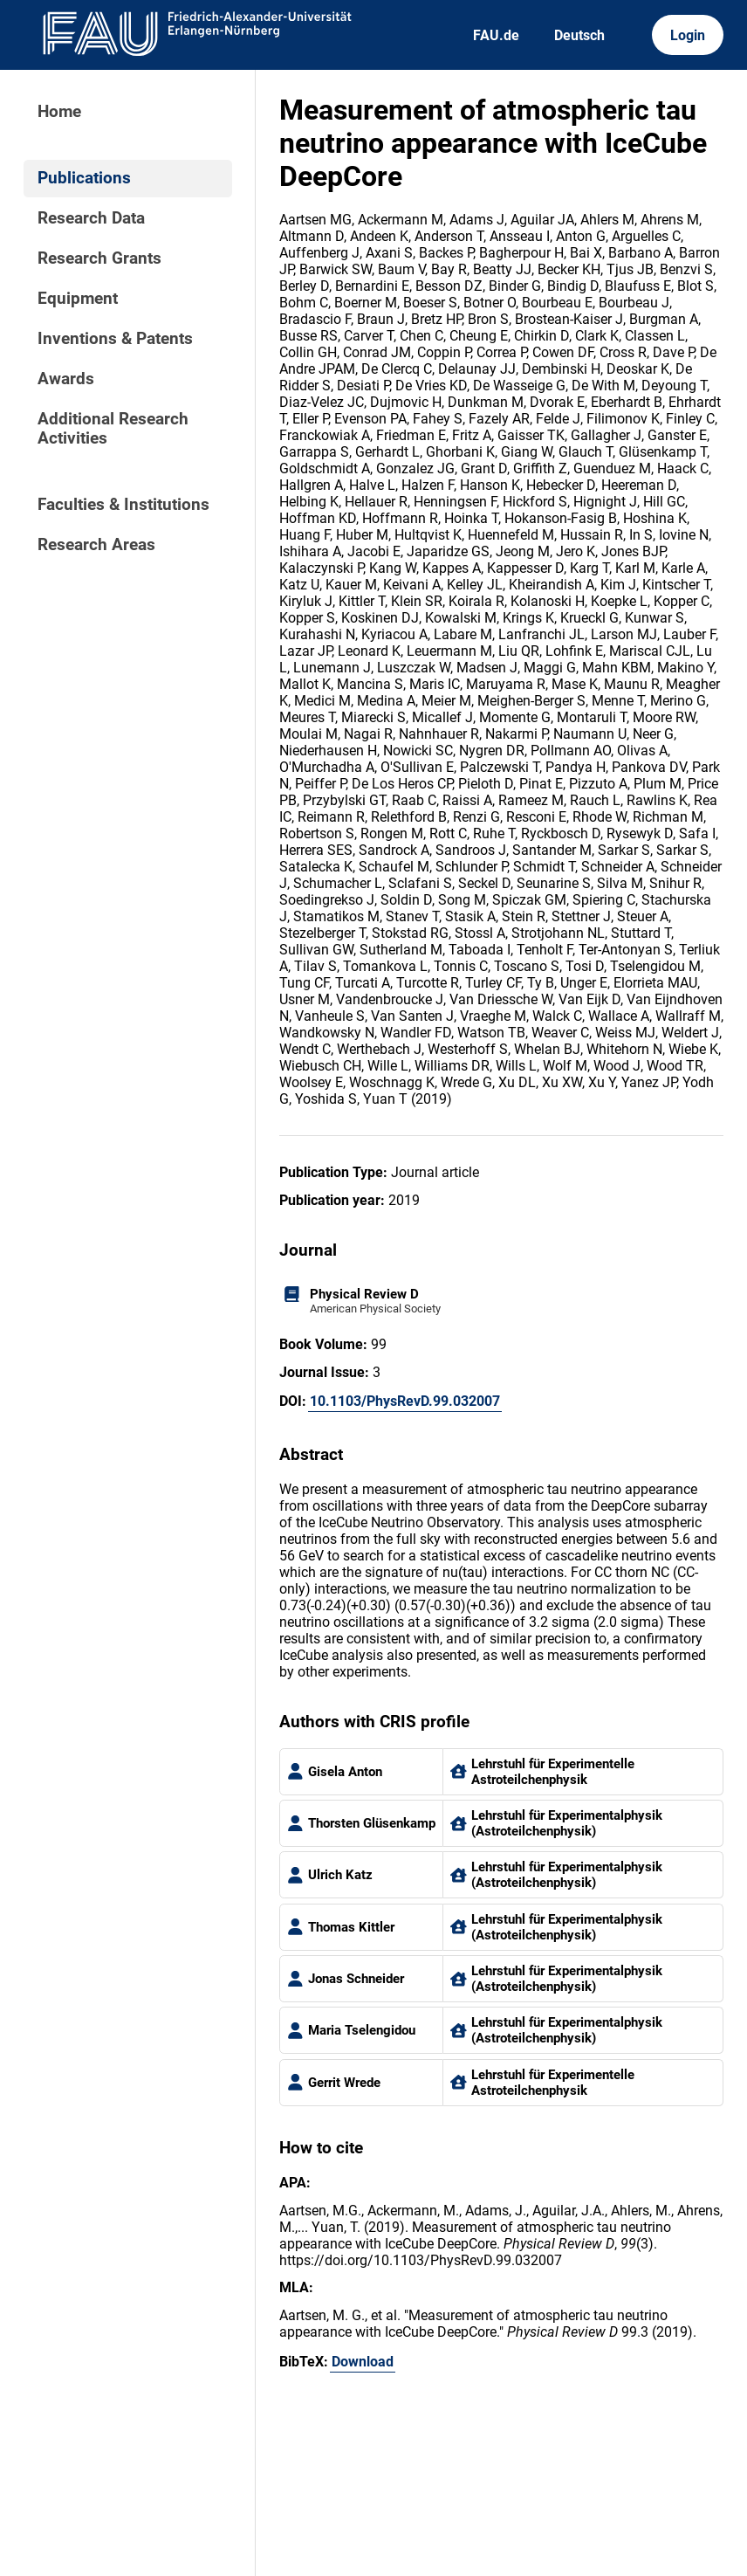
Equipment (78, 298)
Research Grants (99, 258)
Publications (84, 178)
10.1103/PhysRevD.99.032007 (405, 1401)
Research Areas (96, 544)
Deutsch (579, 35)
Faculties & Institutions (123, 504)
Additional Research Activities (113, 429)
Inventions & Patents (115, 338)
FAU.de (496, 35)
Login (687, 35)
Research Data (91, 218)
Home (59, 111)
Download (363, 2361)
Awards (66, 379)
